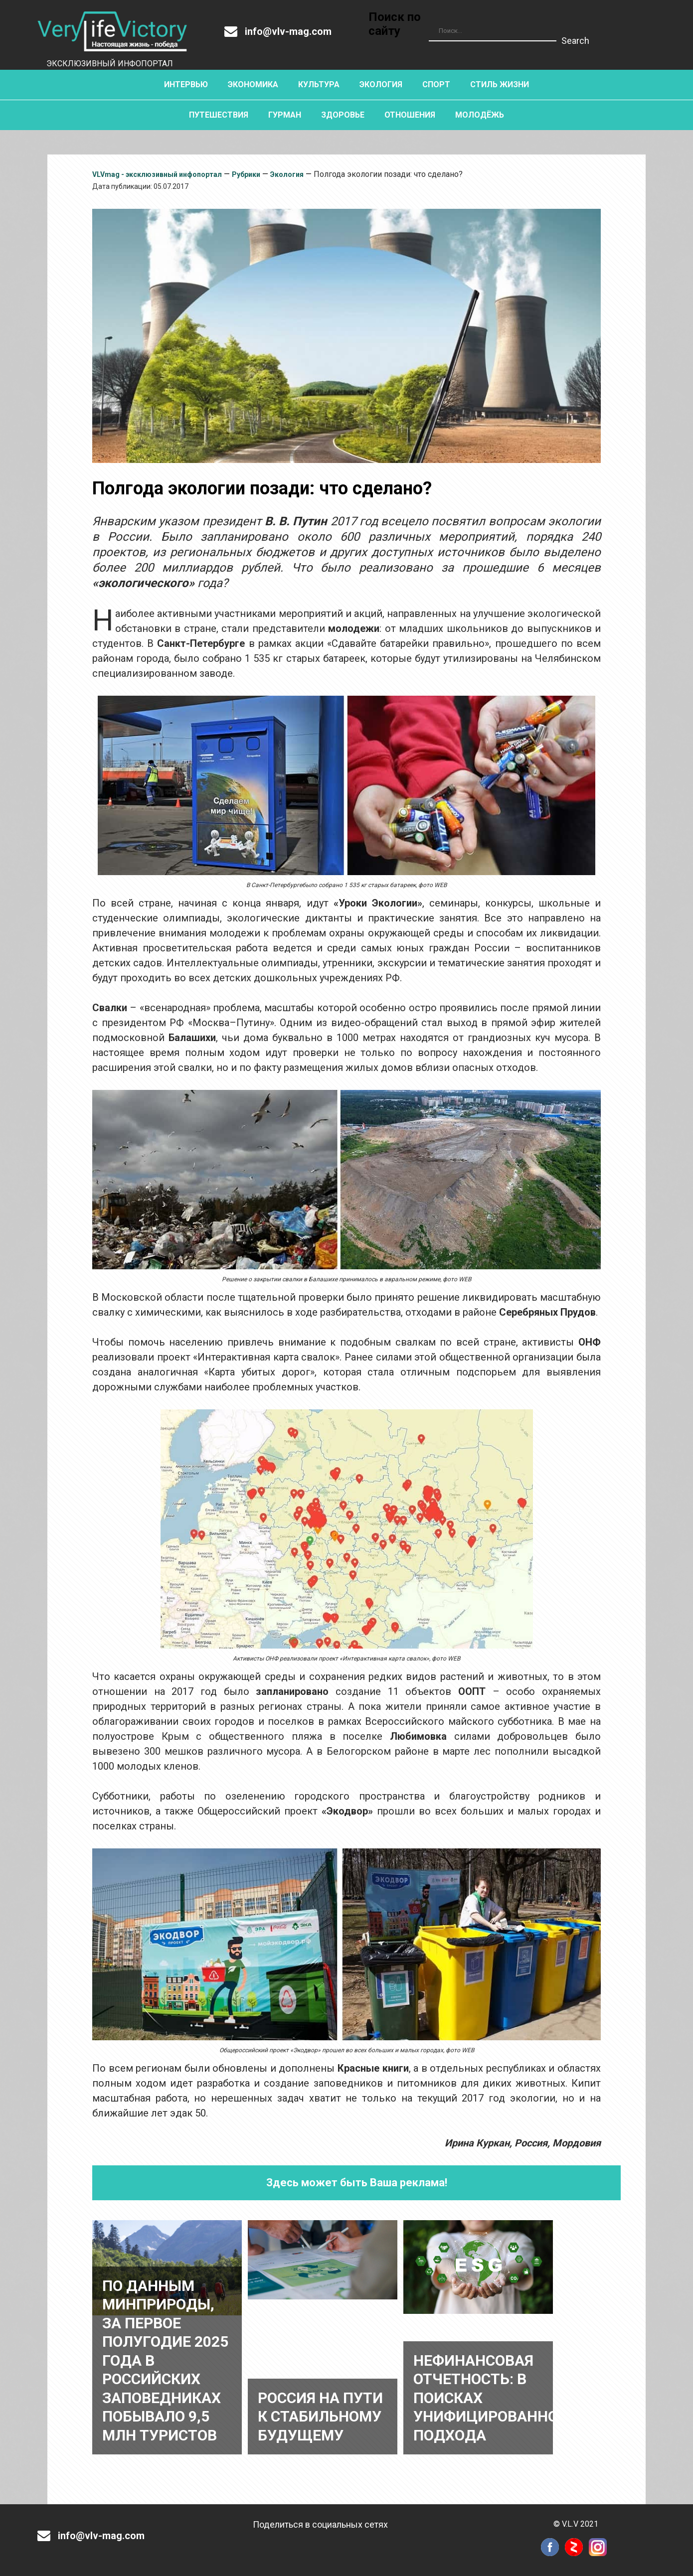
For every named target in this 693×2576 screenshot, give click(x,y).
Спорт (436, 84)
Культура (319, 84)
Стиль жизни (499, 84)
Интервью (186, 84)
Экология (380, 84)
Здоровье (342, 115)
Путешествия (218, 115)
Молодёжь (479, 115)
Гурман (284, 115)
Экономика (253, 84)
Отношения (409, 115)
